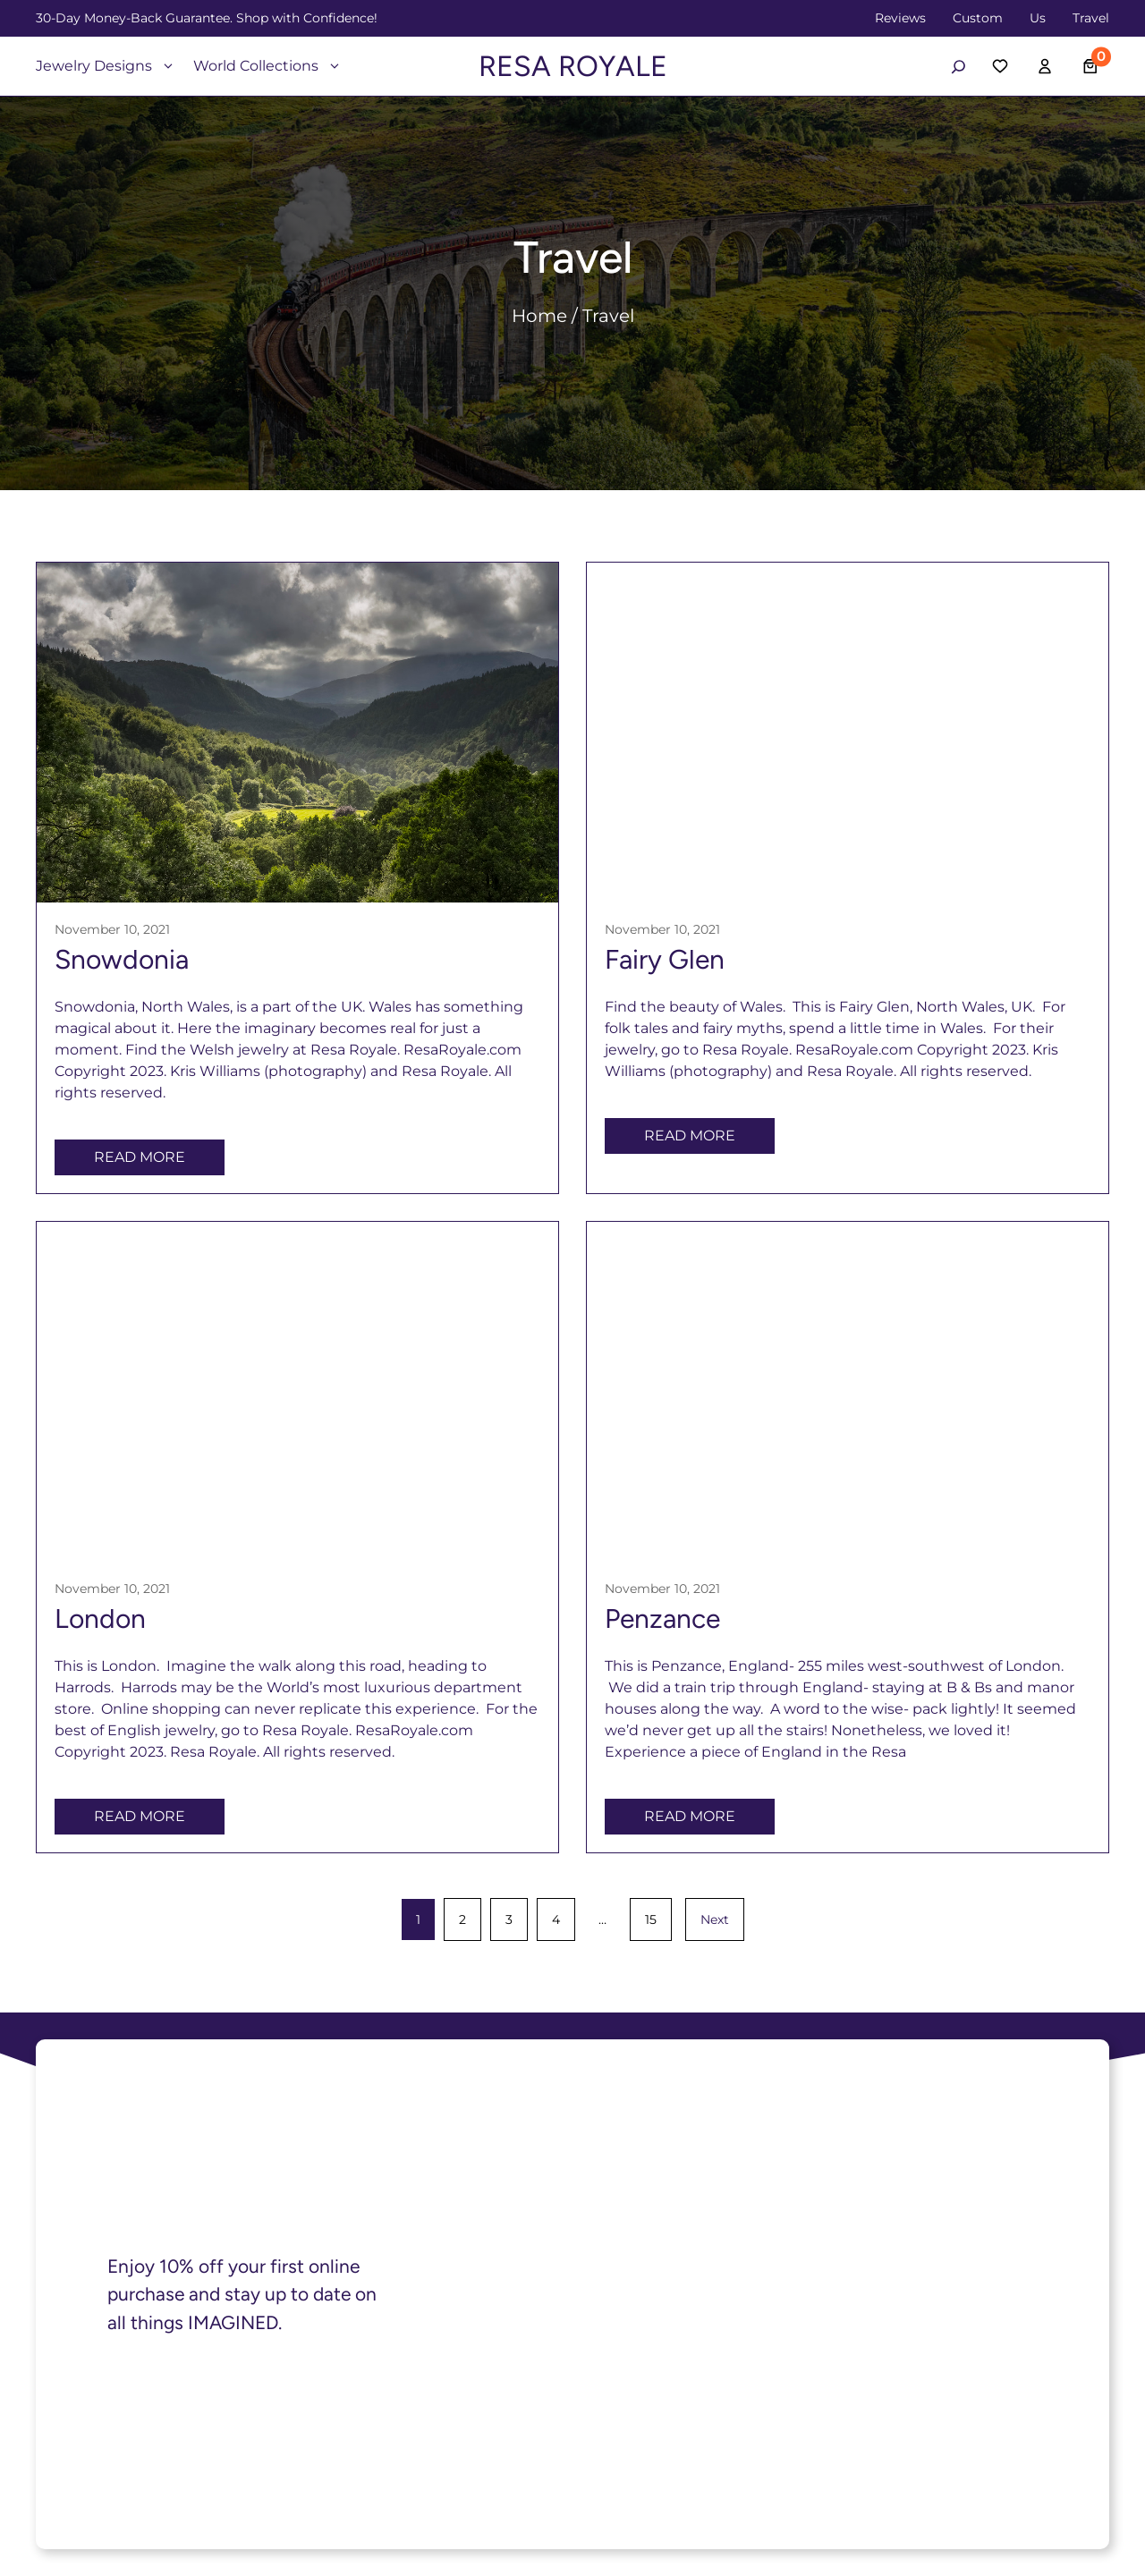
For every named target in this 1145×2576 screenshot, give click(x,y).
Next (714, 1919)
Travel (1091, 18)
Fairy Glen (665, 959)
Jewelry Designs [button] (105, 65)
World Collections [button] (267, 65)
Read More (139, 1156)
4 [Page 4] (556, 1919)
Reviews (900, 18)
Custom (978, 18)
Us (1038, 18)
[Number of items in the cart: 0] (1091, 66)
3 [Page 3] (509, 1919)
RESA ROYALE (573, 66)
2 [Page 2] (462, 1919)
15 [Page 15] (651, 1919)
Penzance (662, 1618)
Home (539, 315)
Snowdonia (122, 959)
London (100, 1618)
